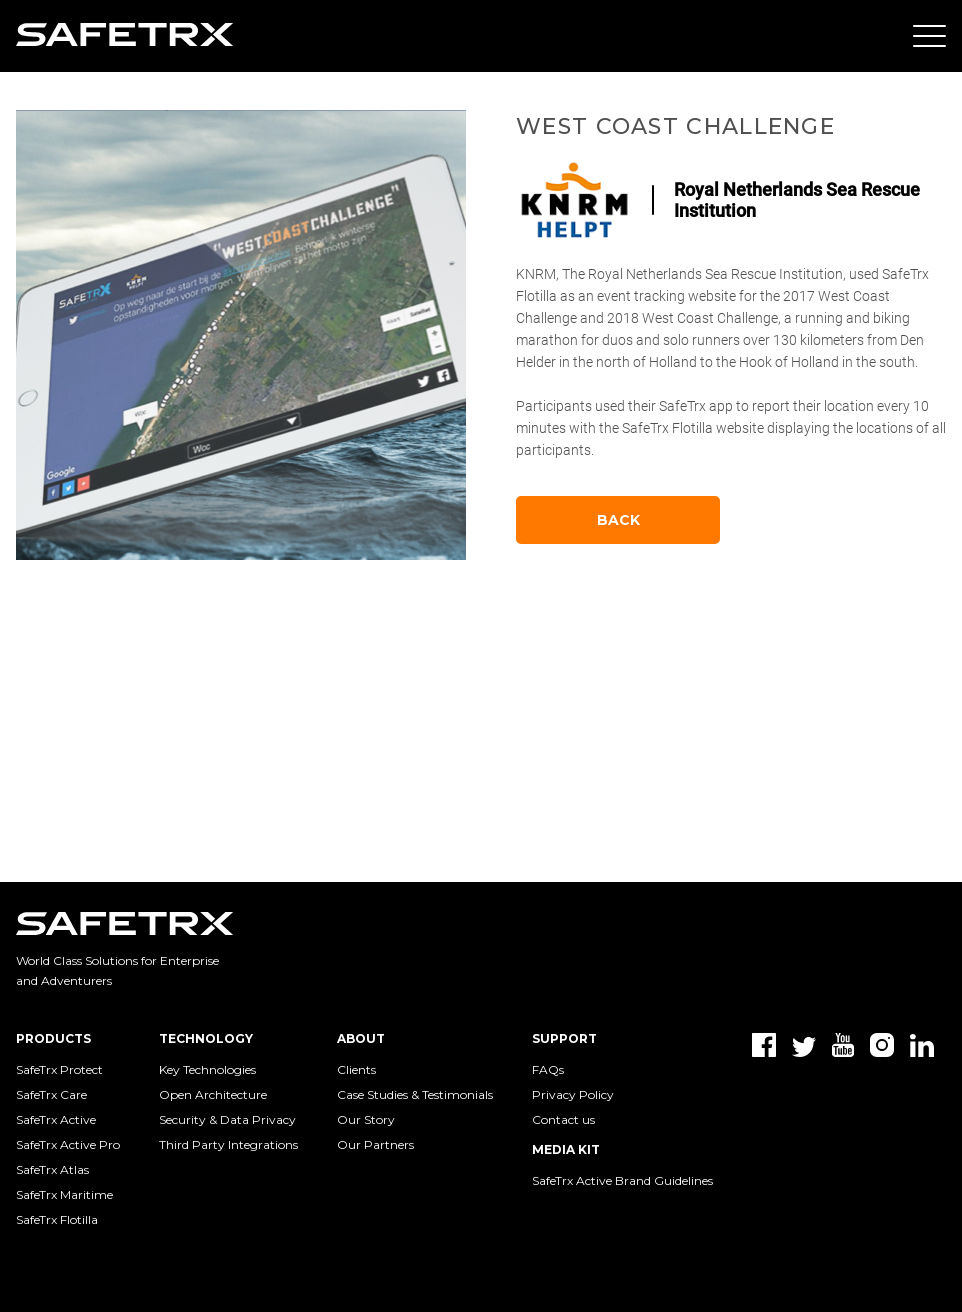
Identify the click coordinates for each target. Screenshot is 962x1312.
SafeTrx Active (56, 1119)
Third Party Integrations (228, 1144)
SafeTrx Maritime (64, 1194)
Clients (356, 1069)
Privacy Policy (573, 1094)
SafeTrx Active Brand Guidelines (622, 1180)
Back (618, 520)
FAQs (548, 1069)
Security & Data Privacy (227, 1119)
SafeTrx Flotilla (57, 1219)
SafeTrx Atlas (52, 1169)
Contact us (563, 1119)
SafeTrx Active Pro (68, 1144)
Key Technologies (207, 1069)
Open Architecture (213, 1094)
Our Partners (375, 1144)
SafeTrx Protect (59, 1069)
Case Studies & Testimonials (415, 1094)
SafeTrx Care (51, 1094)
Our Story (366, 1119)
